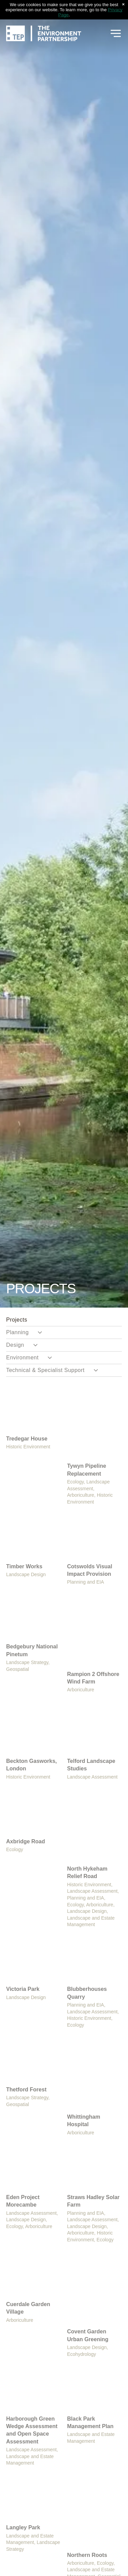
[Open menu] (116, 33)
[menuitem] (64, 1320)
